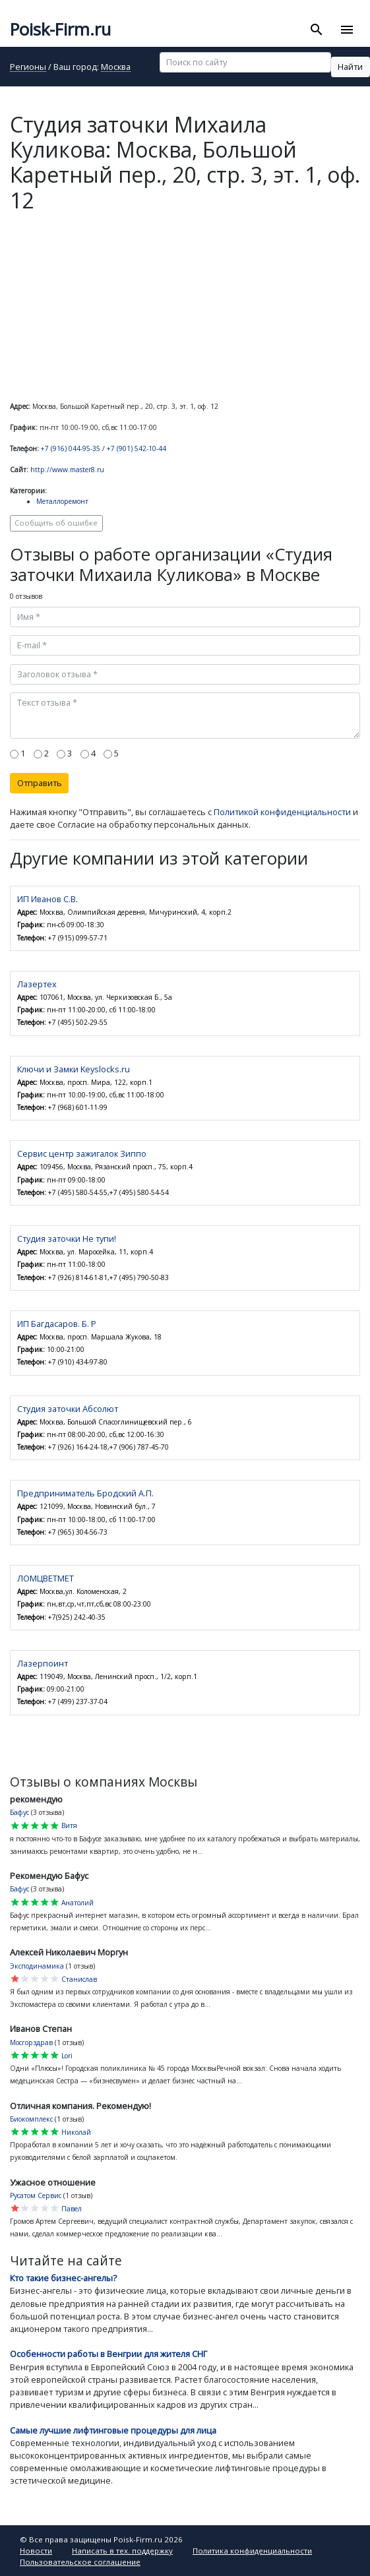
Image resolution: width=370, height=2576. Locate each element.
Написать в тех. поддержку (122, 2551)
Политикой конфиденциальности (282, 812)
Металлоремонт (62, 501)
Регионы (28, 68)
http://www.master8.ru (67, 469)
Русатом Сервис (35, 2195)
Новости (36, 2551)
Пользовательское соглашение (80, 2562)
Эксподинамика (37, 1966)
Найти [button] (350, 67)
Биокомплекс (31, 2119)
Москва (116, 68)
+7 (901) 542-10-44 (136, 448)
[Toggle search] (317, 29)
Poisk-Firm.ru (60, 29)
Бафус (19, 1812)
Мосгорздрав (31, 2042)
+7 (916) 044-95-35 (70, 448)
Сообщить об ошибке (56, 523)
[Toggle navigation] (346, 29)
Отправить (39, 783)
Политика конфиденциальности (252, 2551)
